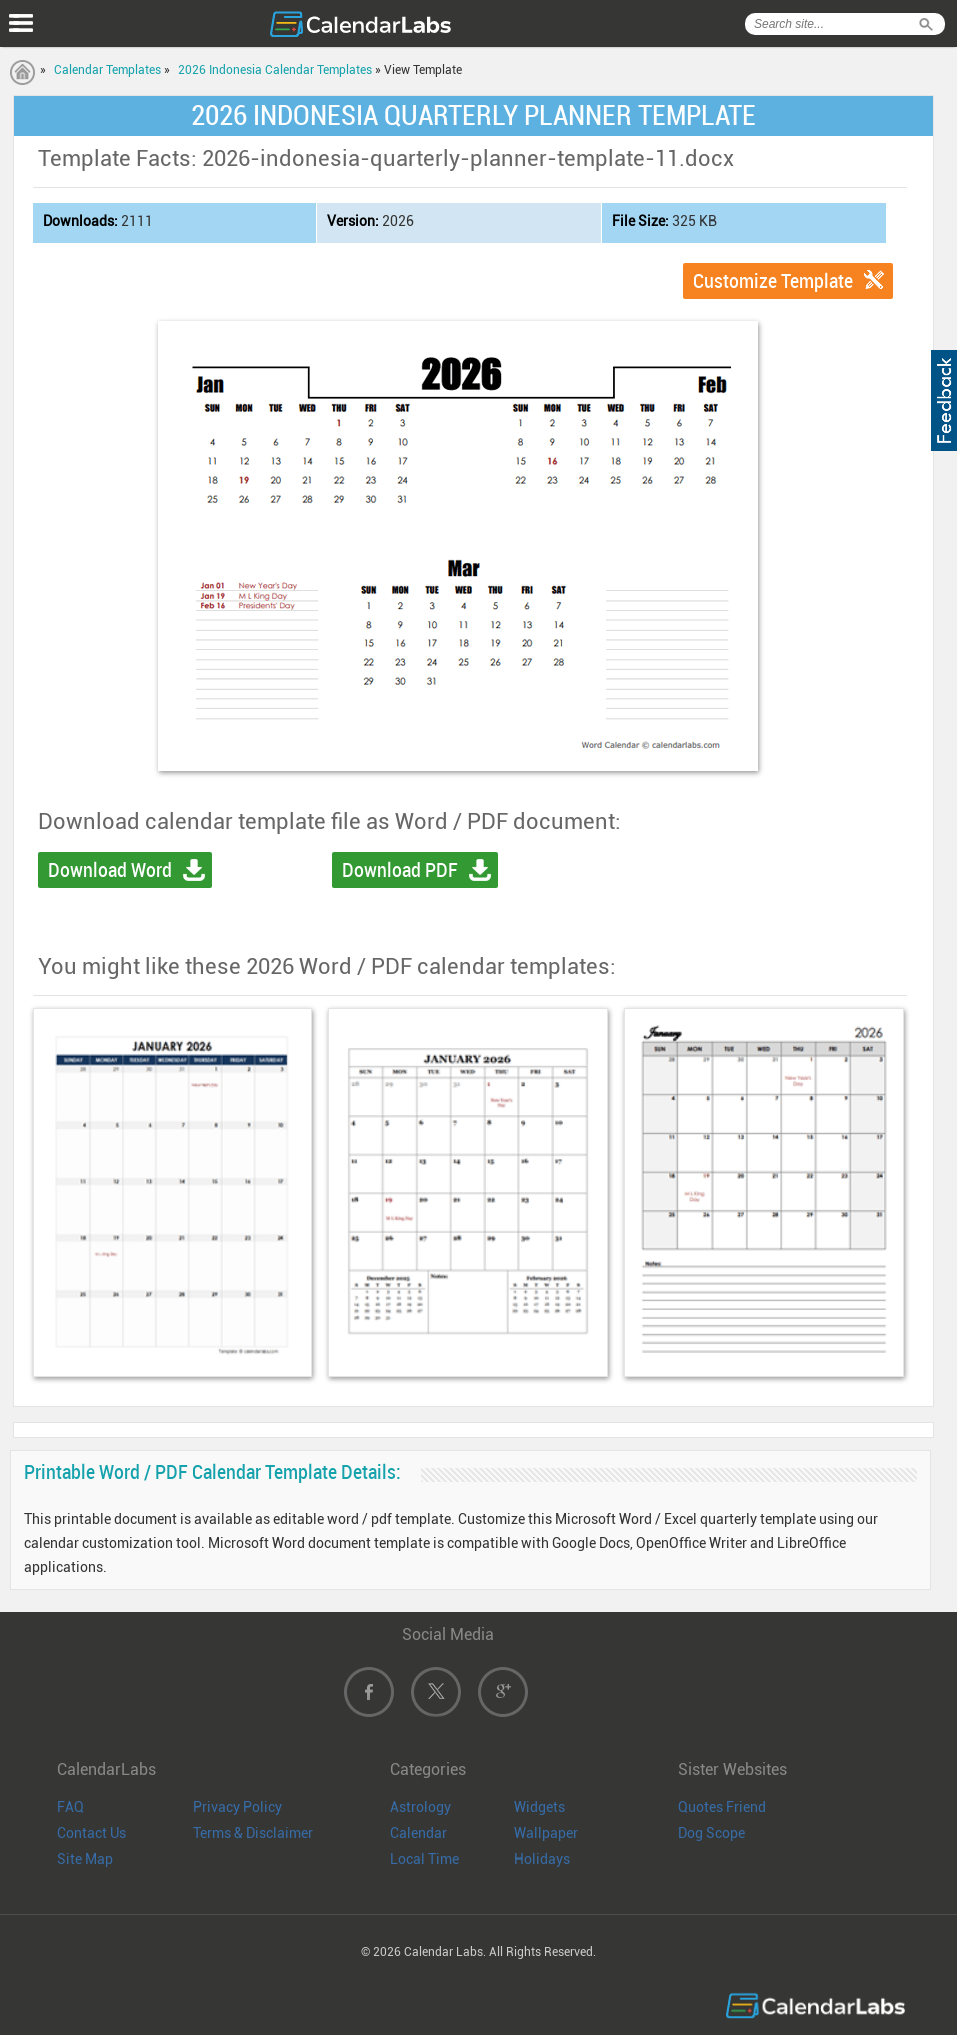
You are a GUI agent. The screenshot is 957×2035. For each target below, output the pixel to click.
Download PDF (400, 870)
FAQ (70, 1807)
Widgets (539, 1807)
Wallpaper (546, 1833)
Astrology (420, 1807)
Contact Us (91, 1833)
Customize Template (773, 281)
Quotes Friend (722, 1807)
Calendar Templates (107, 70)
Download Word (110, 870)
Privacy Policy (237, 1807)
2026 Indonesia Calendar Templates (275, 70)
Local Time (424, 1859)
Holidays (542, 1859)
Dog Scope (711, 1833)
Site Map (85, 1859)
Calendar (418, 1833)
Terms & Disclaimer (253, 1833)
